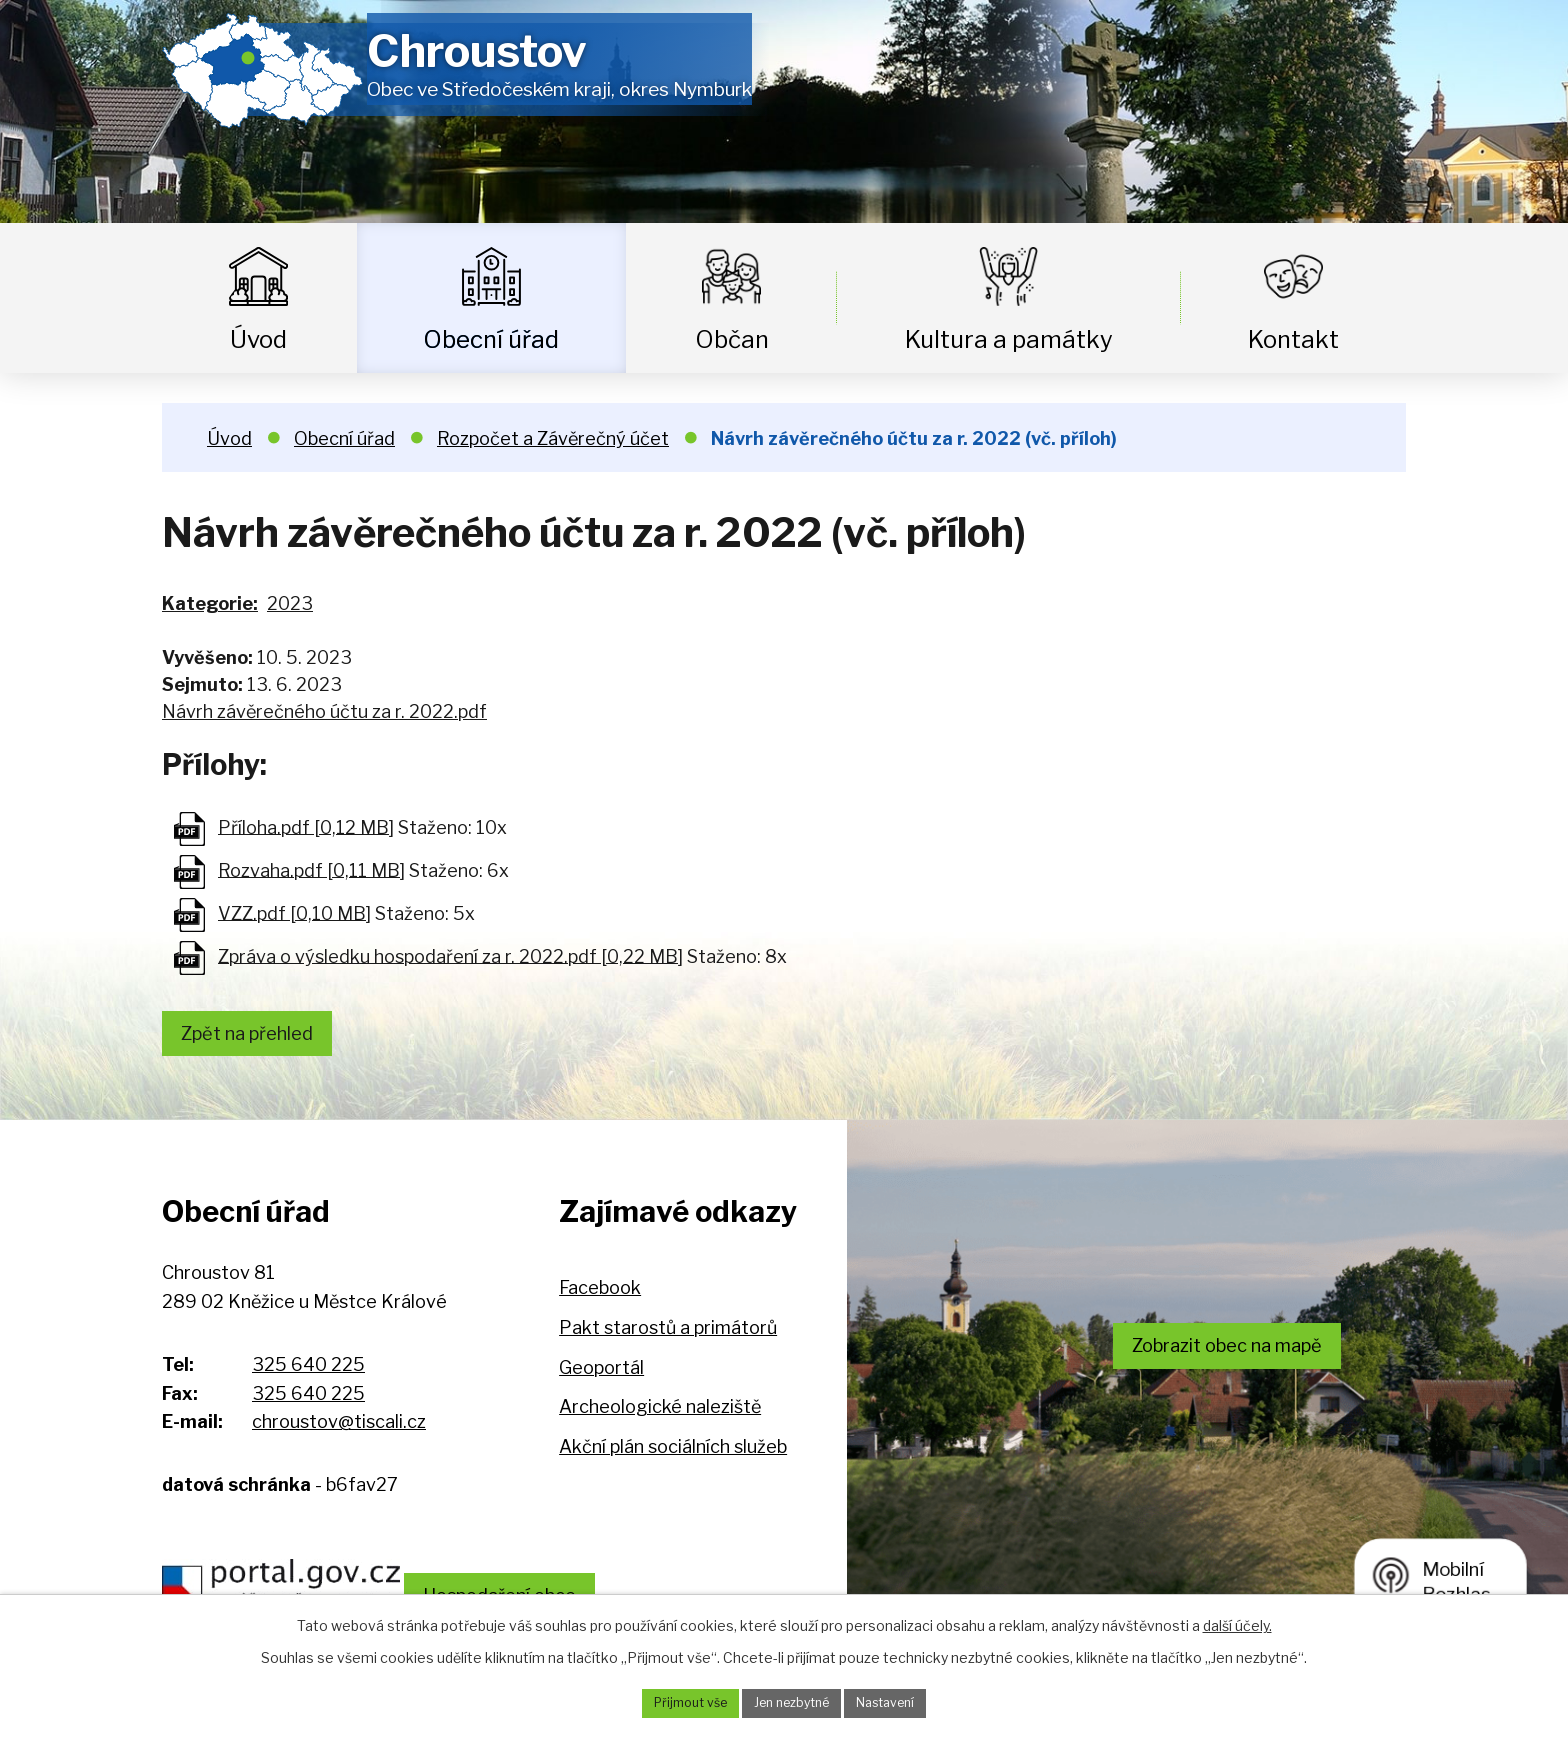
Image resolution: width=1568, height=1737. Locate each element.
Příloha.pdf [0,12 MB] (306, 826)
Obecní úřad (491, 339)
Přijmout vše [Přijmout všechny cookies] (675, 1701)
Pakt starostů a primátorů (668, 1335)
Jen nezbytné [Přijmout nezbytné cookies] (791, 1701)
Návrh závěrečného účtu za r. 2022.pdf (324, 711)
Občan (732, 339)
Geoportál (601, 1374)
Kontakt (1293, 339)
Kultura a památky (1009, 339)
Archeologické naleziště (660, 1414)
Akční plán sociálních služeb (673, 1453)
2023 (290, 603)
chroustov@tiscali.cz (339, 1429)
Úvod (258, 339)
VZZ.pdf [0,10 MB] (294, 912)
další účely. (1237, 1621)
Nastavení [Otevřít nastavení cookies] (900, 1701)
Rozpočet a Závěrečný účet (553, 438)
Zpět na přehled (259, 1036)
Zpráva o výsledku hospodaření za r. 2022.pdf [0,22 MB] (450, 955)
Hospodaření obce (558, 1586)
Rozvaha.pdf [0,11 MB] (311, 869)
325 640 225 (308, 1371)
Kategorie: (210, 603)
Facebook (600, 1295)
